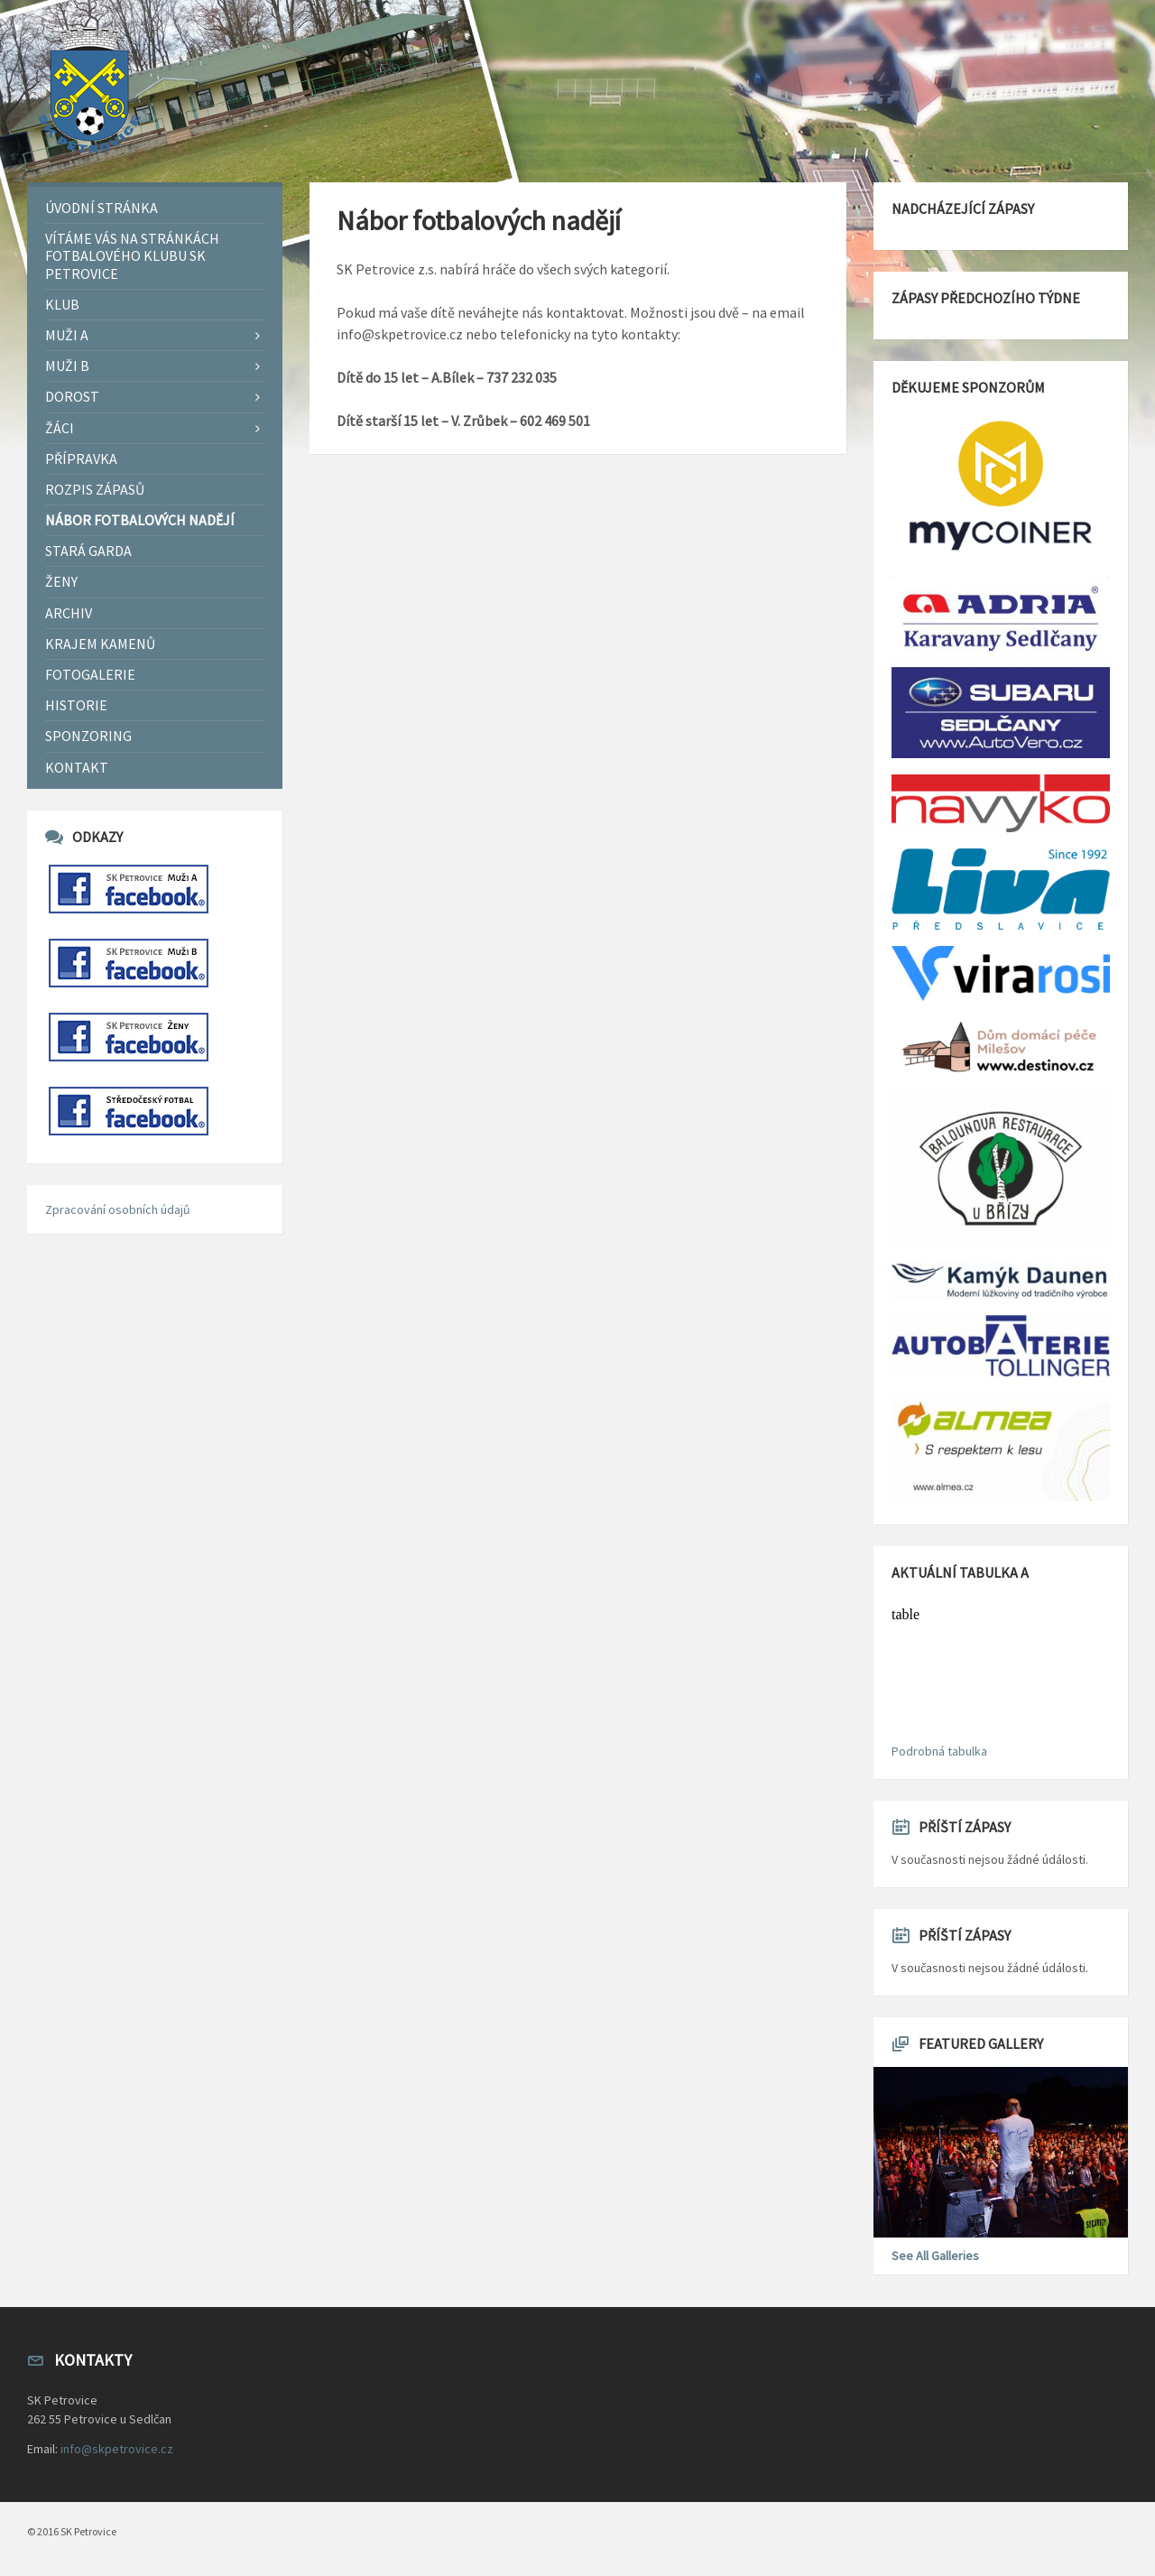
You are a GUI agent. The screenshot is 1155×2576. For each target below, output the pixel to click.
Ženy (61, 581)
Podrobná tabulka (939, 1751)
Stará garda (88, 551)
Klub (62, 304)
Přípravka (81, 458)
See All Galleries (935, 2255)
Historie (76, 705)
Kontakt (76, 767)
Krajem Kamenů (100, 644)
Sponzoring (88, 736)
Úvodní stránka (101, 208)
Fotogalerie (90, 674)
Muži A (66, 335)
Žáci (59, 428)
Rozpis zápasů (94, 489)
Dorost (72, 396)
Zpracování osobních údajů (117, 1209)
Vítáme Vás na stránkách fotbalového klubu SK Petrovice (132, 255)
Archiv (68, 613)
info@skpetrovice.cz (116, 2449)
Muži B (67, 366)
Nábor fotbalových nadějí (140, 520)
